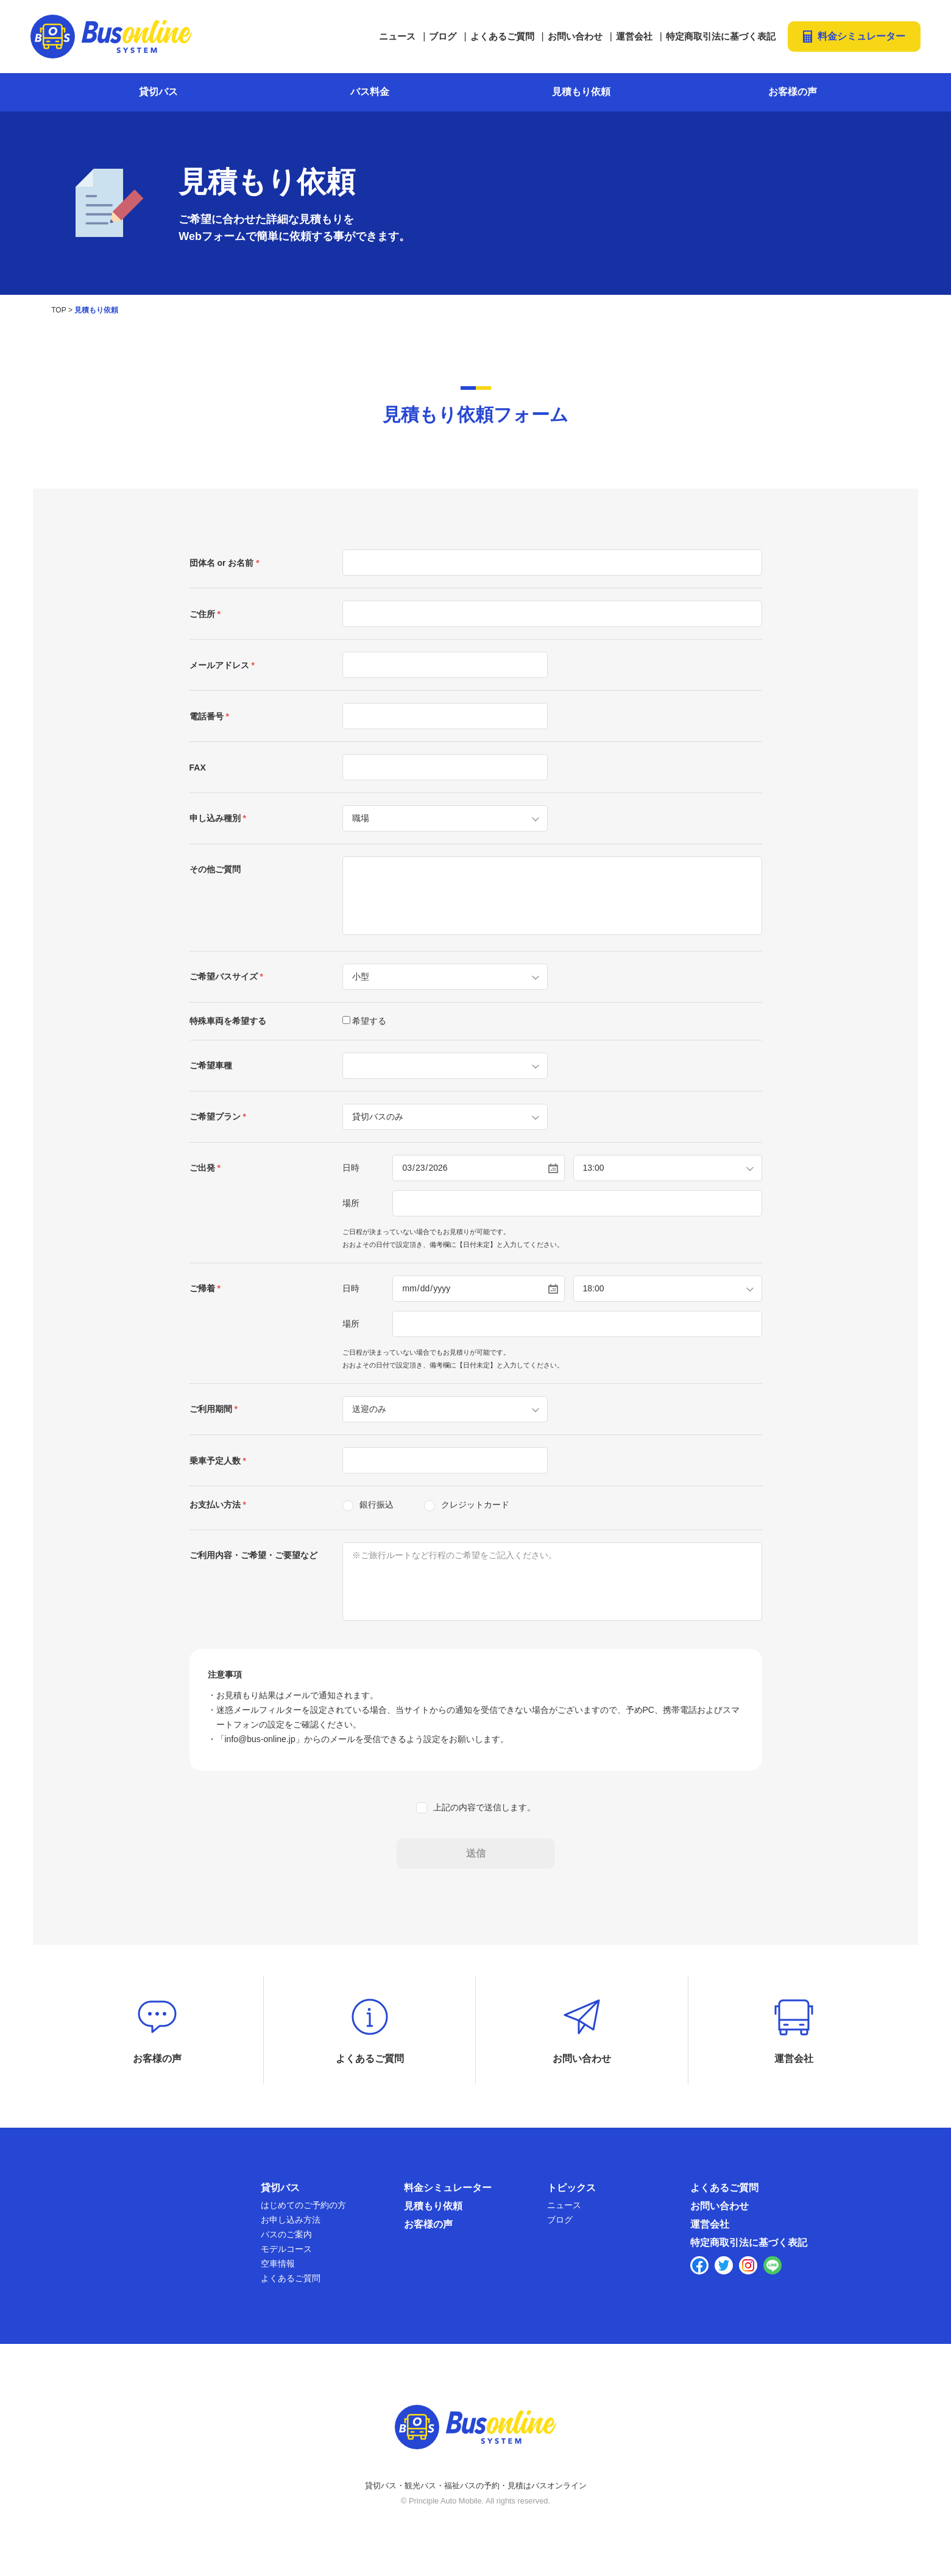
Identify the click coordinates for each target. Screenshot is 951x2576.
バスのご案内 (286, 2244)
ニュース (397, 36)
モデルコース (286, 2259)
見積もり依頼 (581, 91)
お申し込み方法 (290, 2229)
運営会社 (634, 36)
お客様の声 (792, 91)
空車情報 (278, 2273)
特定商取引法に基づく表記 (721, 36)
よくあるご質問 (502, 36)
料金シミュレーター (861, 36)
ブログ (442, 36)
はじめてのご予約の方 (303, 2215)
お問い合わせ (575, 36)
